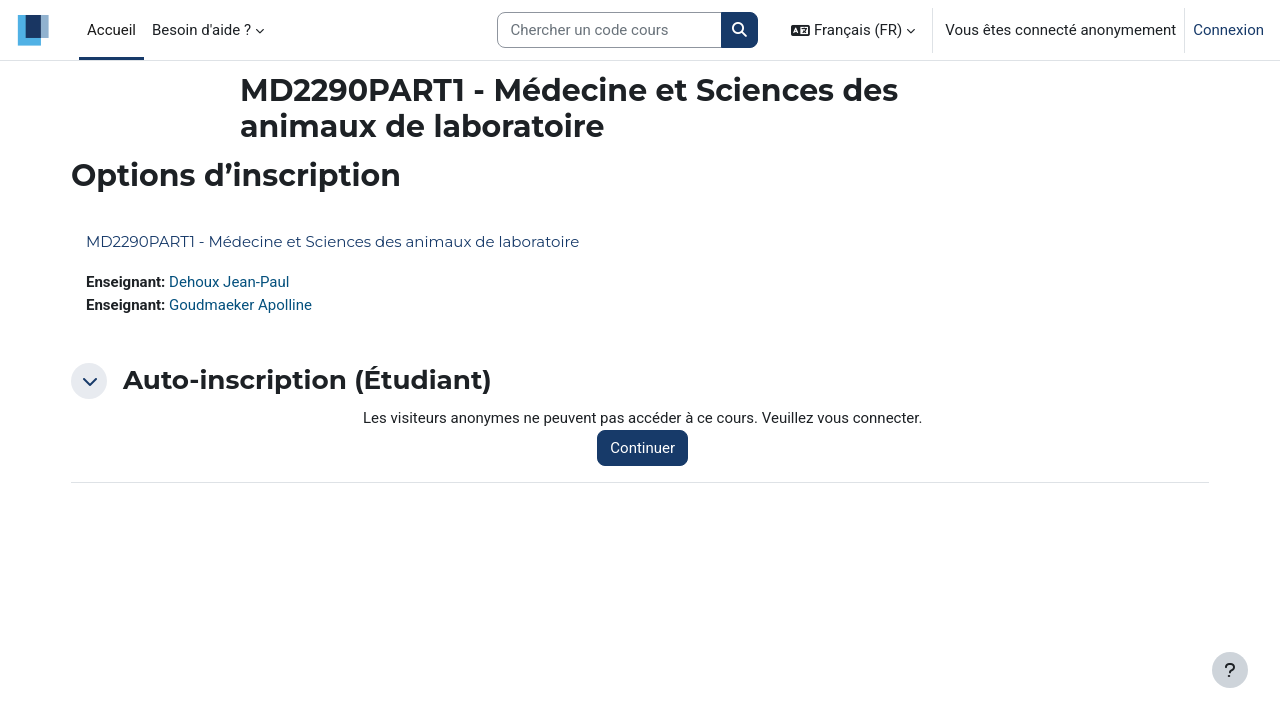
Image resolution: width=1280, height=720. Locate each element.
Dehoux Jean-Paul (229, 282)
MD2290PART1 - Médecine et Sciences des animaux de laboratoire (332, 241)
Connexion (1228, 30)
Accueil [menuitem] (111, 30)
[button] (853, 30)
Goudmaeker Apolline (240, 305)
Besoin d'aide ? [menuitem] (201, 30)
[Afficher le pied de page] (1230, 670)
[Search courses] (609, 30)
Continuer (642, 448)
